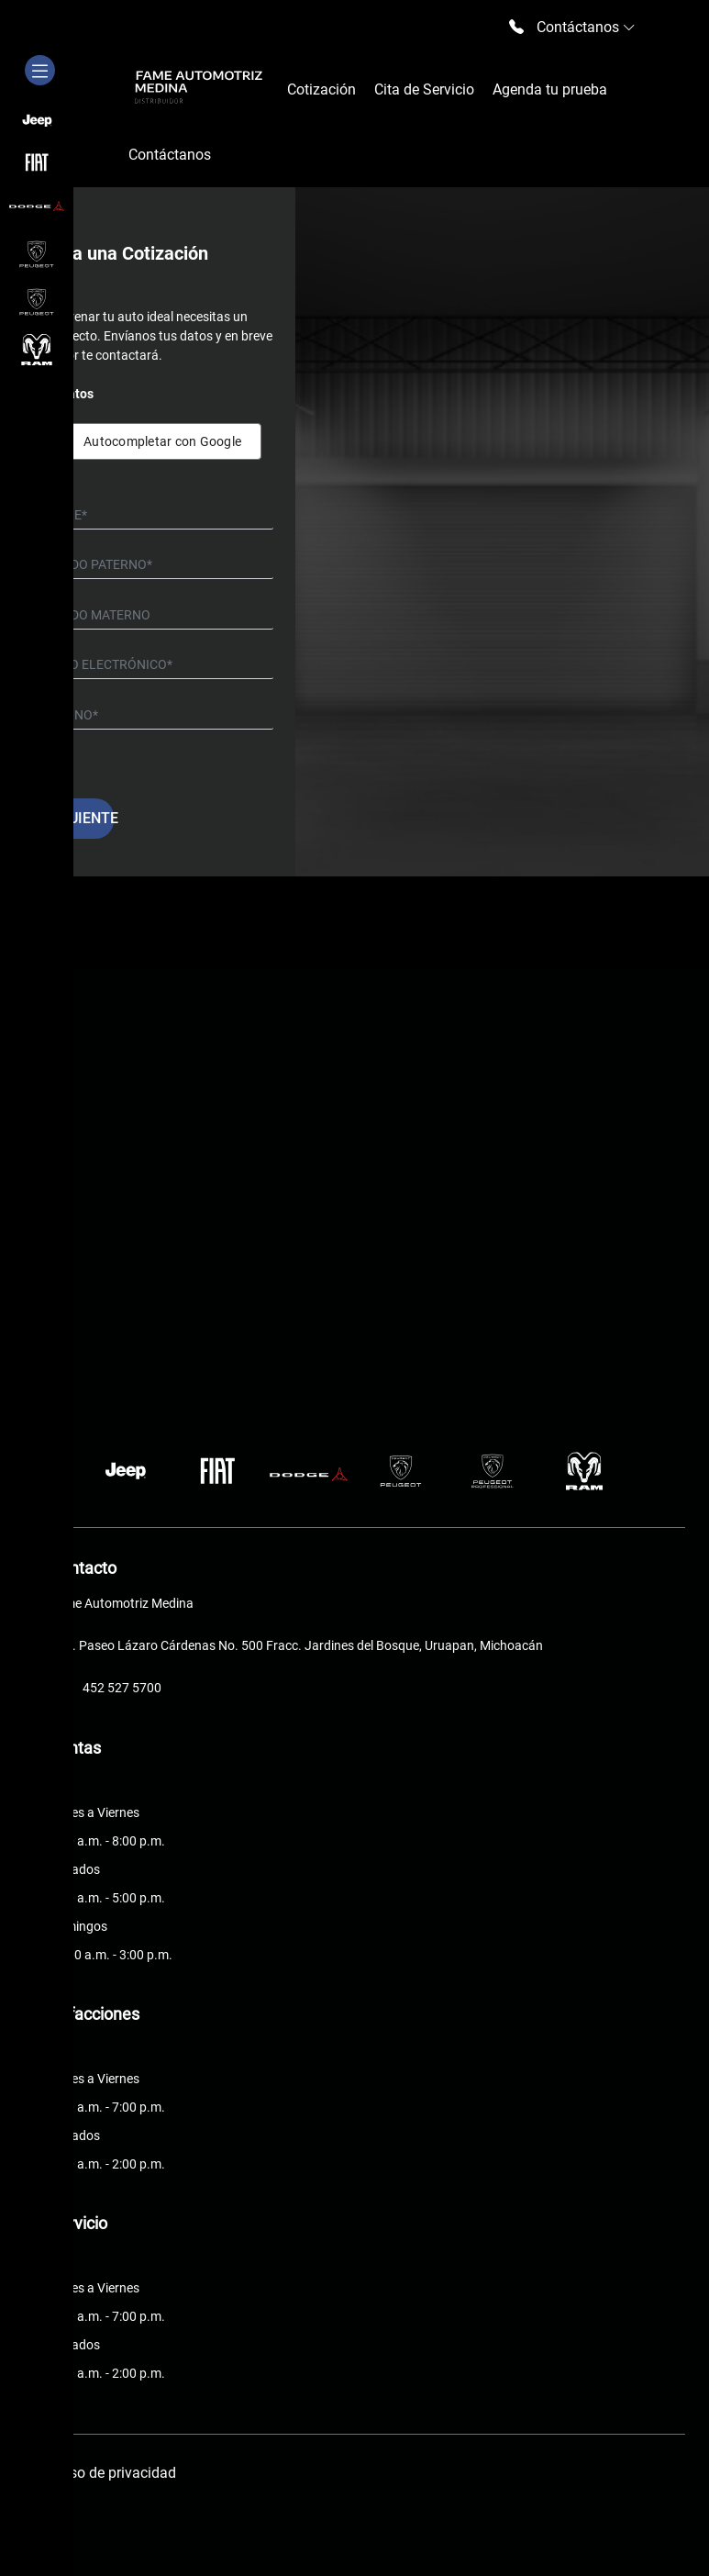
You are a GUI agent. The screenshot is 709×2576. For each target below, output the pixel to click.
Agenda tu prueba (550, 89)
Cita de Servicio (424, 89)
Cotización (321, 89)
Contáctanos (169, 154)
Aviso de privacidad (113, 2472)
